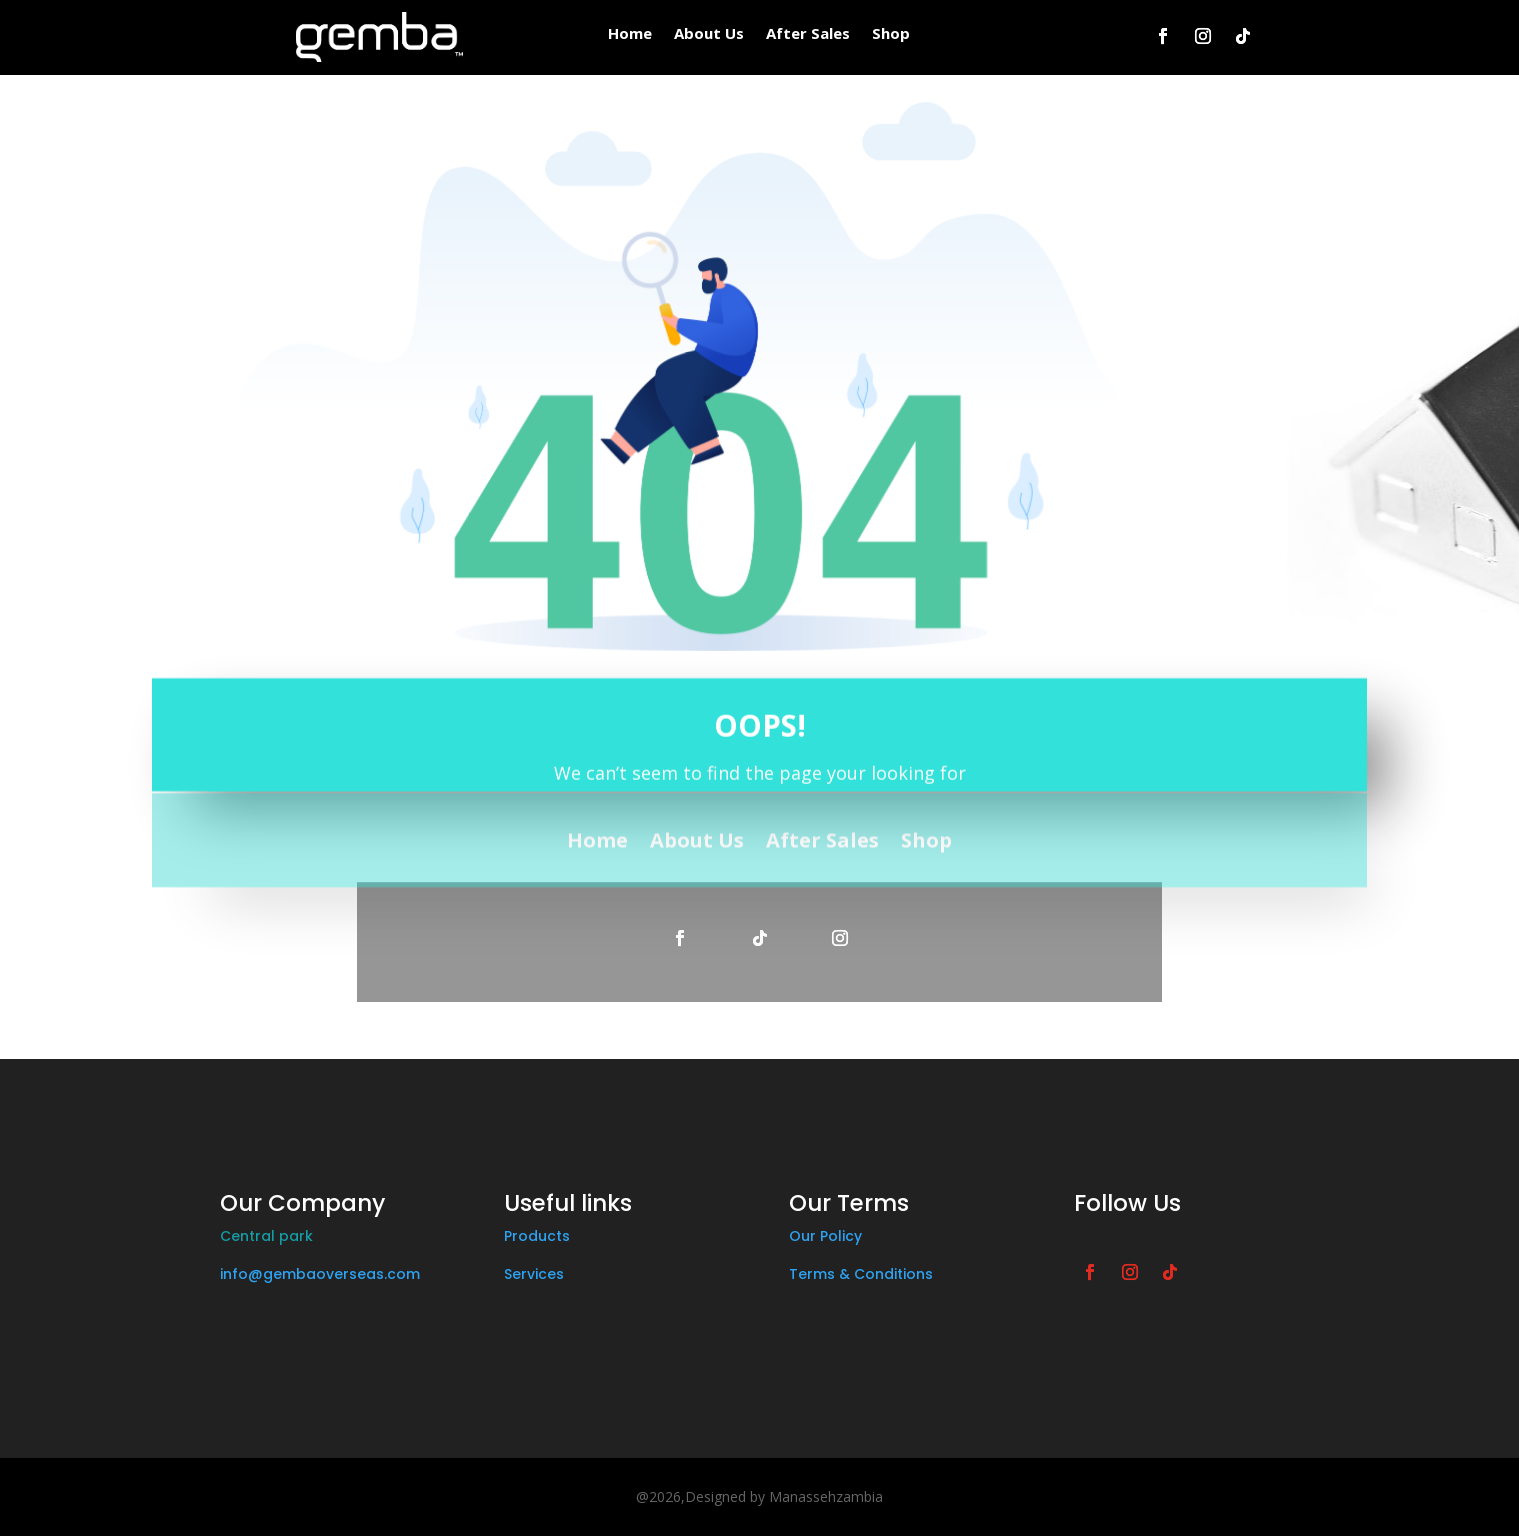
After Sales (808, 34)
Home (630, 34)
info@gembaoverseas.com (320, 1274)
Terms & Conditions (861, 1274)
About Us (709, 34)
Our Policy (825, 1236)
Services (534, 1274)
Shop (891, 34)
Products (537, 1236)
